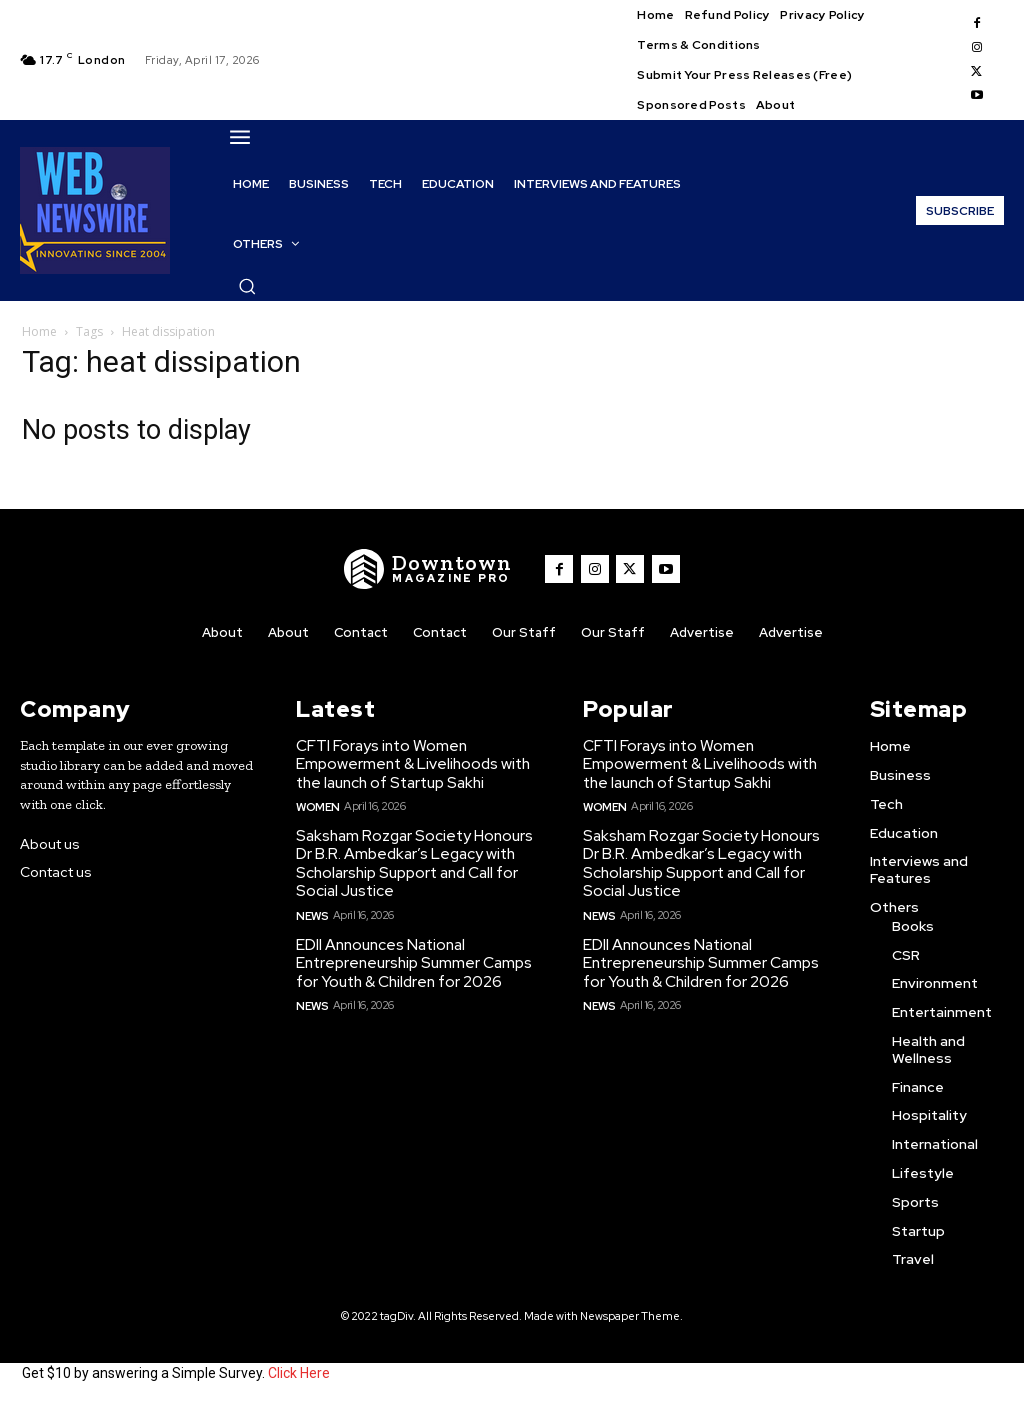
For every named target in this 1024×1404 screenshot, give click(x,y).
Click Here (299, 1372)
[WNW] (431, 569)
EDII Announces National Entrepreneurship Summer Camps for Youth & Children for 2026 (412, 958)
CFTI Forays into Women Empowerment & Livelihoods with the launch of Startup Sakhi (411, 763)
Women (317, 804)
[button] (247, 286)
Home (39, 331)
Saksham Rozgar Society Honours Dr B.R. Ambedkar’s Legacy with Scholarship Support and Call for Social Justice (413, 860)
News (311, 910)
